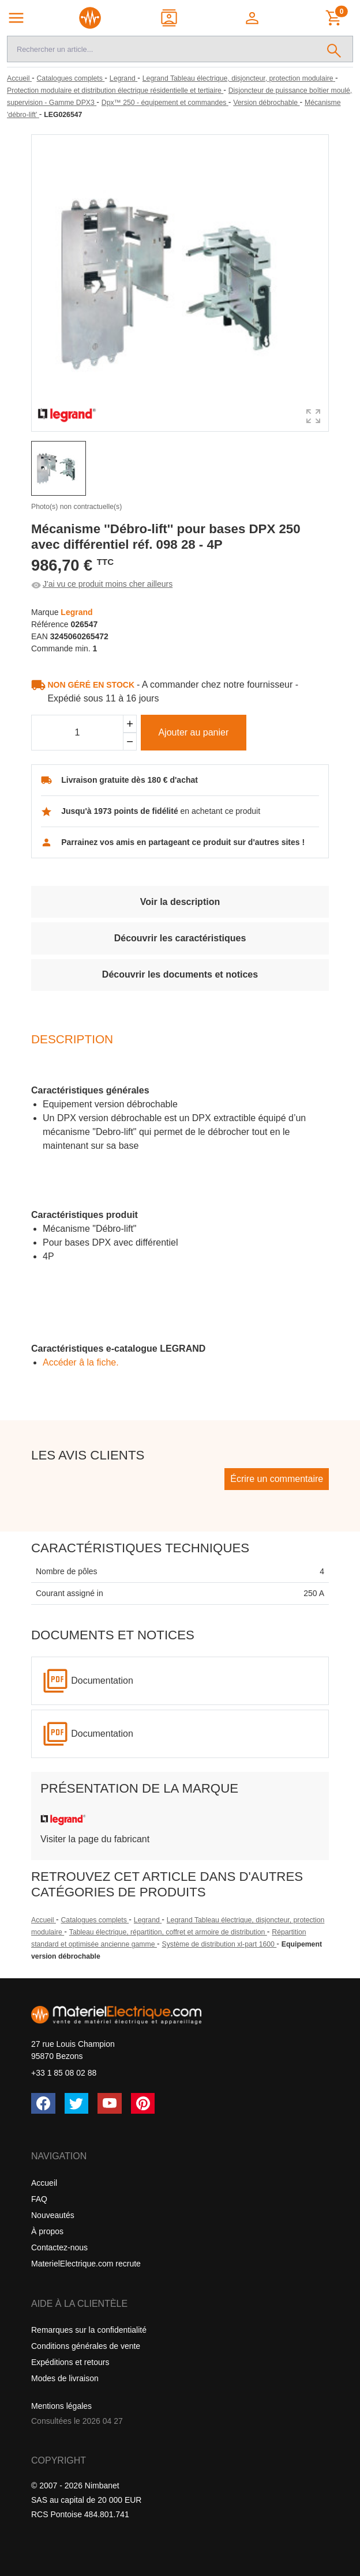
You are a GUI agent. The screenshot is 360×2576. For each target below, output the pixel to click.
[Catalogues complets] (70, 78)
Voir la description (180, 902)
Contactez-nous (59, 2247)
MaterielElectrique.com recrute (86, 2263)
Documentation (102, 1680)
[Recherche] (161, 49)
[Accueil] (19, 78)
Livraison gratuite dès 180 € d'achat (129, 780)
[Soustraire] (130, 741)
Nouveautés (52, 2215)
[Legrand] (123, 78)
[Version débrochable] (266, 103)
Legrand (148, 1920)
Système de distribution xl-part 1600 (219, 1944)
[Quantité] (77, 732)
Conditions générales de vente (85, 2346)
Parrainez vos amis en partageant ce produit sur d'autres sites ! (183, 842)
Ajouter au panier (193, 732)
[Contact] (170, 18)
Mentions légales (61, 2406)
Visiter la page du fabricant (94, 1839)
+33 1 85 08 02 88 (63, 2072)
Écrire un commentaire (276, 1479)
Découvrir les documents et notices (180, 974)
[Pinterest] (143, 2103)
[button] (253, 18)
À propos (47, 2231)
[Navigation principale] (16, 18)
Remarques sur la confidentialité (89, 2329)
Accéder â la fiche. (81, 1362)
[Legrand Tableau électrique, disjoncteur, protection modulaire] (238, 78)
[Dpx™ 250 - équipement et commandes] (165, 103)
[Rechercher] (334, 49)
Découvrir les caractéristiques (180, 938)
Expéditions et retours (70, 2362)
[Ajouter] (130, 724)
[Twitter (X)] (77, 2103)
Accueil (43, 1920)
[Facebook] (43, 2103)
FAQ (39, 2199)
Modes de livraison (65, 2378)
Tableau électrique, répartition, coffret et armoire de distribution (168, 1932)
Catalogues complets (95, 1920)
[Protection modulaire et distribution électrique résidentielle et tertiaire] (115, 90)
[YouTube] (109, 2103)
